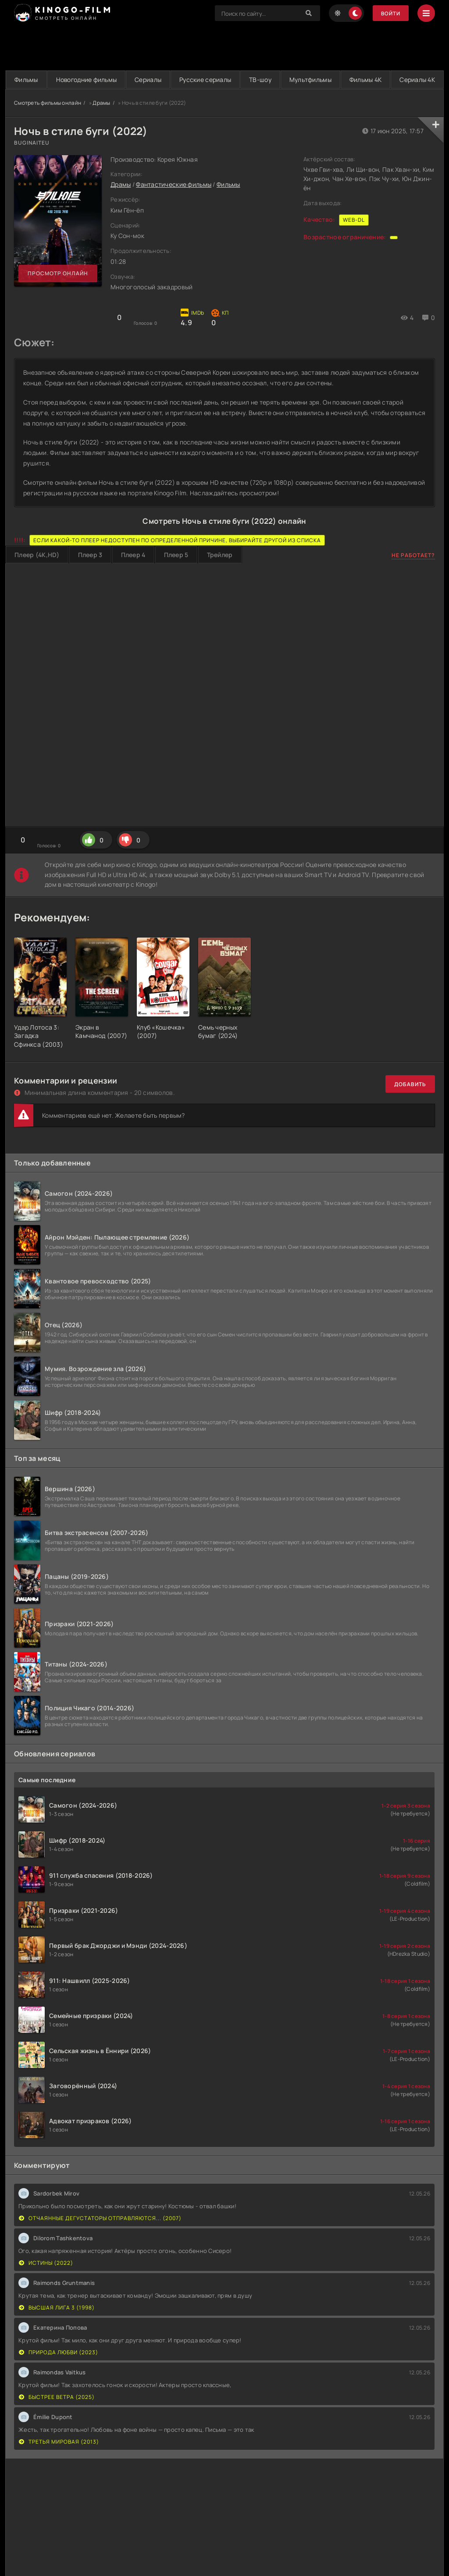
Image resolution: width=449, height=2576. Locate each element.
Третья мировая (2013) (59, 2460)
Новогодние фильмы (98, 79)
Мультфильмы (352, 79)
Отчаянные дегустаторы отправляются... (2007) (100, 2236)
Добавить (410, 1102)
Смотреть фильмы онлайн (47, 121)
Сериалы (167, 79)
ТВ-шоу (295, 79)
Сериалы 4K (224, 98)
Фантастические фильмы (173, 203)
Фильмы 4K (415, 79)
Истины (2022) (46, 2281)
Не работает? (413, 573)
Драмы (101, 121)
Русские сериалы (232, 79)
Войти (390, 13)
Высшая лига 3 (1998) (57, 2326)
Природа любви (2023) (58, 2370)
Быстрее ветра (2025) (57, 2415)
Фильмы (30, 79)
